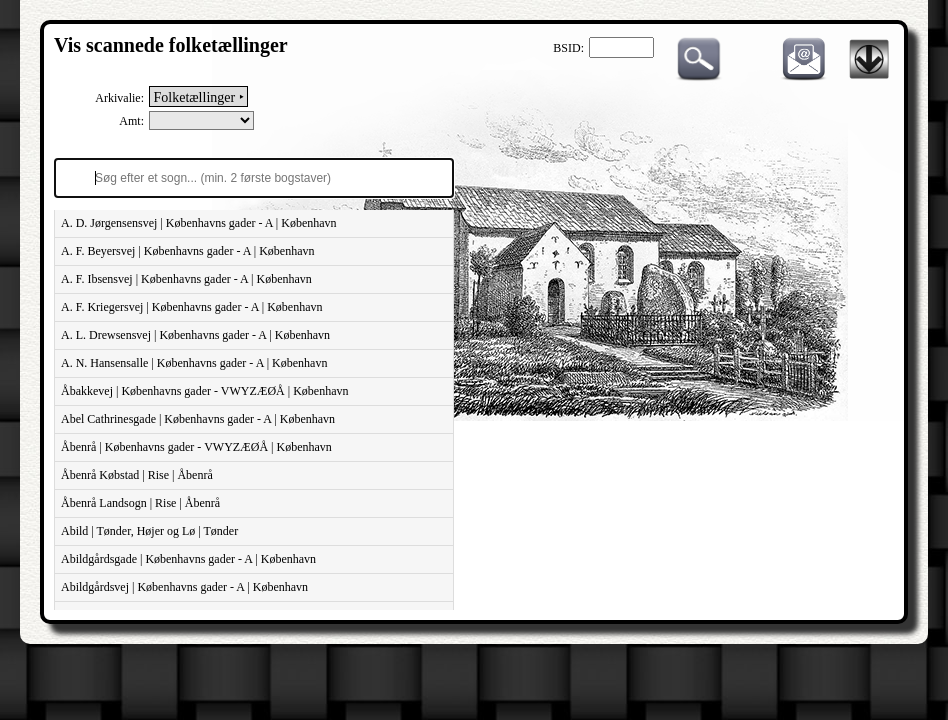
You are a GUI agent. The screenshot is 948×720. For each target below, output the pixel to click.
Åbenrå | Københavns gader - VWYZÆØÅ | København (196, 447)
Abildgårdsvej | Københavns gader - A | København (184, 587)
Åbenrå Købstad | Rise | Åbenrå (137, 475)
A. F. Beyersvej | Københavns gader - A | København (187, 251)
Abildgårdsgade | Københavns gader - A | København (188, 559)
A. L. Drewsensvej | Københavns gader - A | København (195, 335)
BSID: (568, 48)
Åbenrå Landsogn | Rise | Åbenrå (140, 503)
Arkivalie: (119, 98)
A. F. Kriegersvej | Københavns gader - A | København (191, 307)
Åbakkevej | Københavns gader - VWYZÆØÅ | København (205, 391)
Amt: (131, 121)
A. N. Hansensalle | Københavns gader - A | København (194, 363)
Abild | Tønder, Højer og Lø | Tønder (149, 531)
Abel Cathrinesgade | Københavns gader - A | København (198, 419)
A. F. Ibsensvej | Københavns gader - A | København (186, 279)
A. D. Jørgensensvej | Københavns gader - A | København (199, 223)
